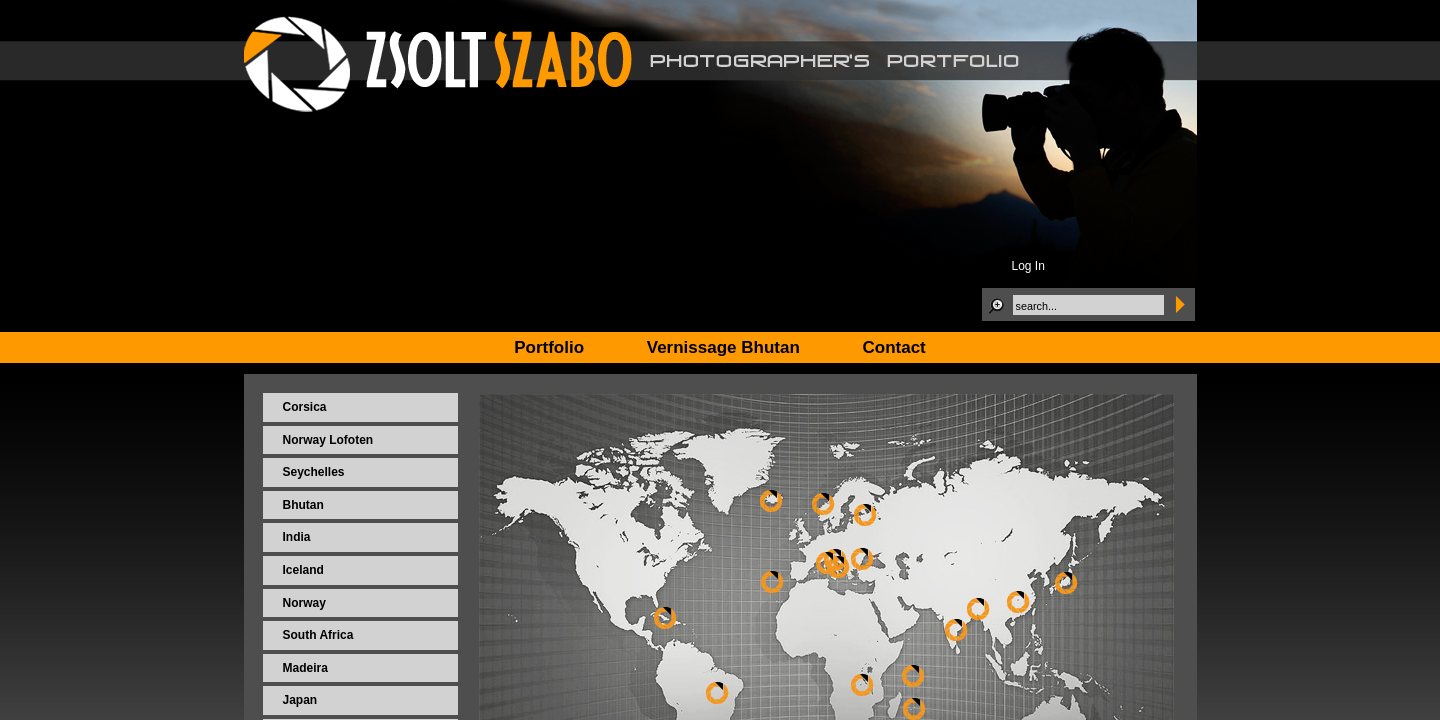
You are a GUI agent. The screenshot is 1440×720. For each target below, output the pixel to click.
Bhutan (303, 505)
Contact (894, 347)
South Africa (318, 635)
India (297, 537)
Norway (304, 603)
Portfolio (549, 347)
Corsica (305, 407)
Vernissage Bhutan (723, 347)
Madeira (305, 668)
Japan (300, 700)
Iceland (303, 570)
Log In (1028, 266)
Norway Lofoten (328, 440)
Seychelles (314, 472)
